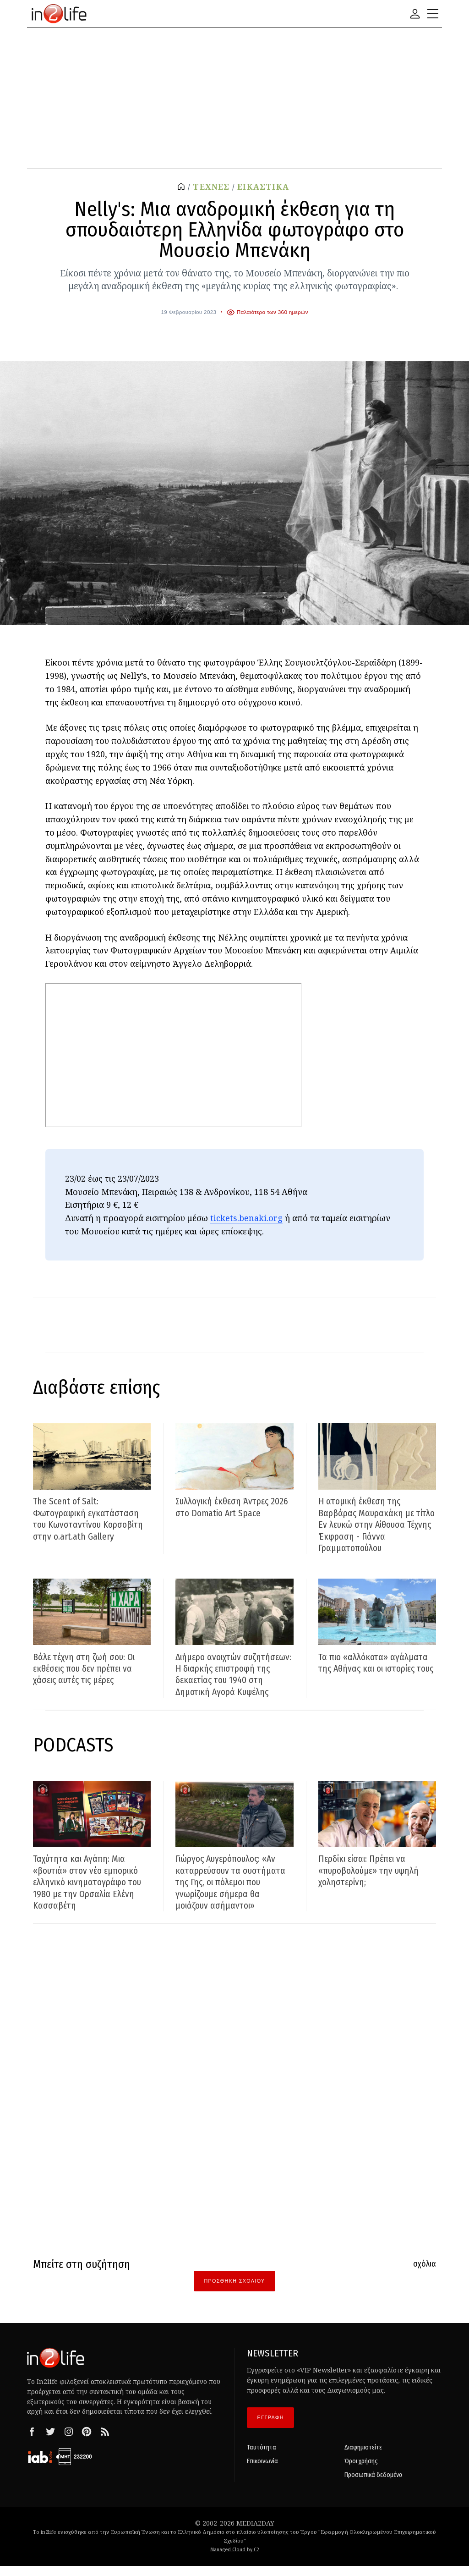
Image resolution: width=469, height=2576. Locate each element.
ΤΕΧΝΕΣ (211, 187)
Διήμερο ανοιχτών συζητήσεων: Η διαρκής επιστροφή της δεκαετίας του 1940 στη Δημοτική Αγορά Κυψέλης (233, 1680)
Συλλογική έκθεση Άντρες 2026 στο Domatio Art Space (230, 1507)
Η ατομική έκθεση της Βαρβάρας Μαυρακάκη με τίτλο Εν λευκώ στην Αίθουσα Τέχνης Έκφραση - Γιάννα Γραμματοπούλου (375, 1524)
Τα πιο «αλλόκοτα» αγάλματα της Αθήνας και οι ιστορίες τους (374, 1668)
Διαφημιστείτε (363, 2458)
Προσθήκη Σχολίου (234, 2291)
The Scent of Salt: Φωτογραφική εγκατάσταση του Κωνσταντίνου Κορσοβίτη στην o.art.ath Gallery (91, 1518)
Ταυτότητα (261, 2458)
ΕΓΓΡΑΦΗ (270, 2428)
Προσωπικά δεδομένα (373, 2485)
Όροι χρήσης (361, 2472)
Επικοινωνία (262, 2472)
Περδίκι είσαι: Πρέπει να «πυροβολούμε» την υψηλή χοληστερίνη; (373, 1881)
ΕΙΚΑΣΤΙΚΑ (263, 187)
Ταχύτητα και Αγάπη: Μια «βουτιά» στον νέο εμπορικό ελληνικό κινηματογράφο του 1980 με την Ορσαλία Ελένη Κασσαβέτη (90, 1893)
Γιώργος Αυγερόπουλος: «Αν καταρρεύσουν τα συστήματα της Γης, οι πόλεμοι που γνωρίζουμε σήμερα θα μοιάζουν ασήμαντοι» (232, 1893)
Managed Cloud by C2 (234, 2560)
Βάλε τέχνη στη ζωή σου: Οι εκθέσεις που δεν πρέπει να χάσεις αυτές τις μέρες (87, 1668)
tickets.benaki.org (246, 1217)
